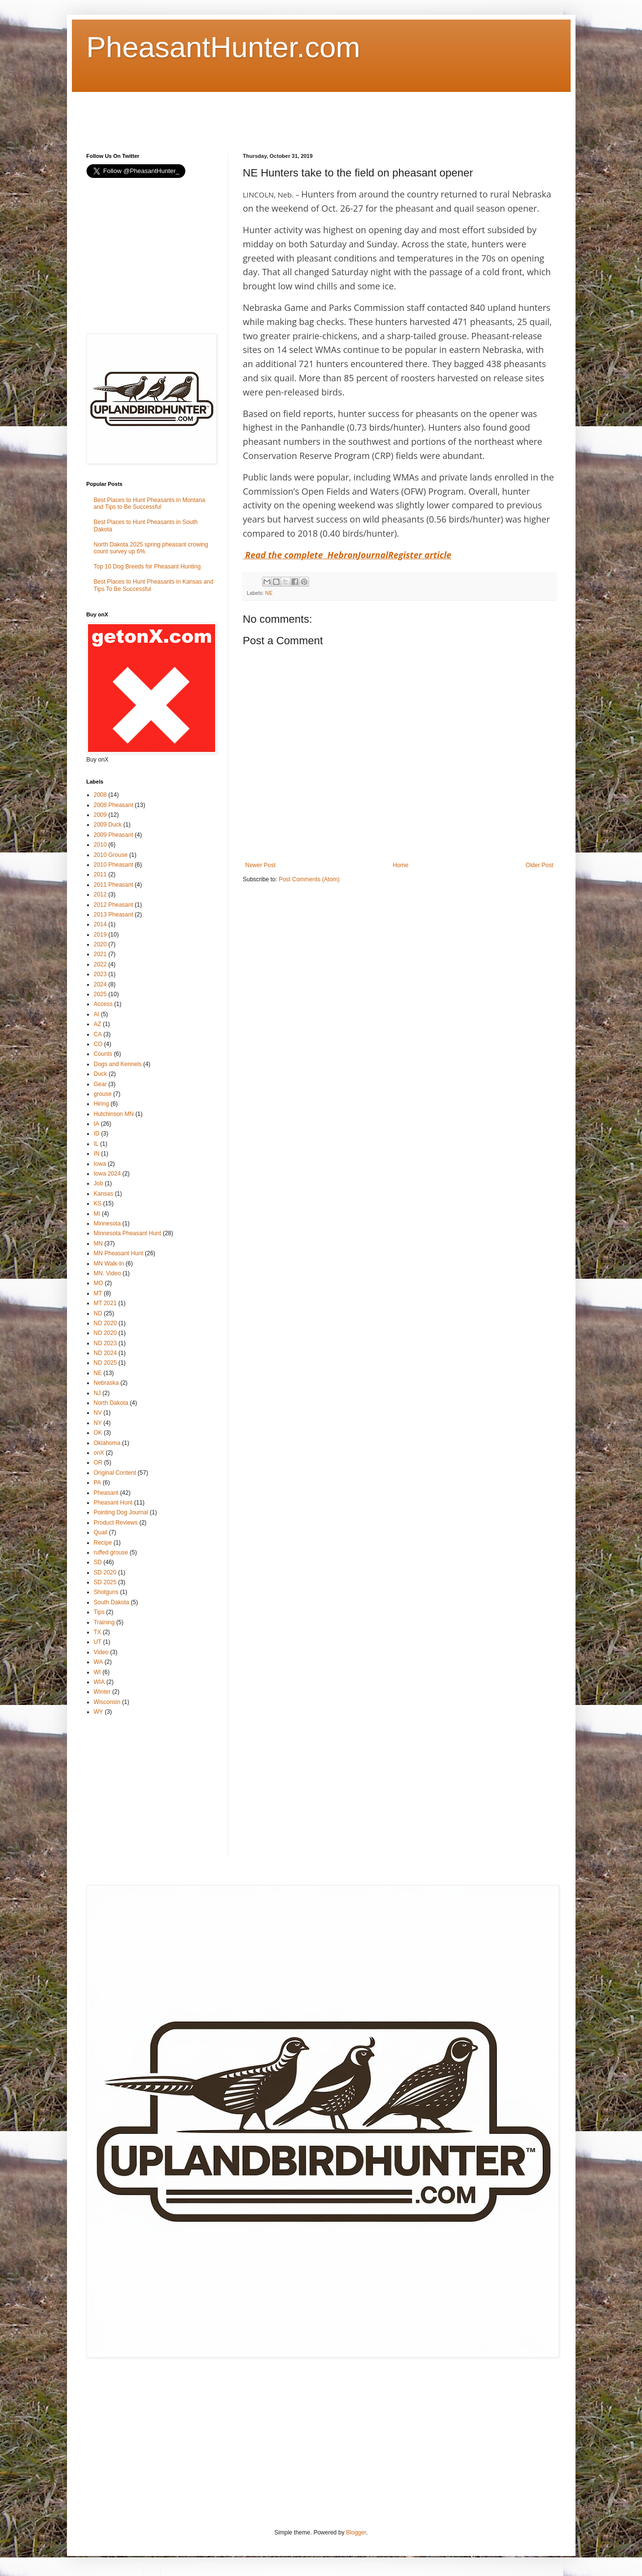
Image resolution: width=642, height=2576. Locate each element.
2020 (100, 944)
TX (97, 1632)
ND (98, 1313)
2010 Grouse (111, 854)
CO (98, 1044)
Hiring (101, 1103)
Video (101, 1652)
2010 (100, 844)
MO (98, 1283)
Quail (101, 1532)
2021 (100, 954)
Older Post (539, 865)
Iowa (100, 1163)
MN (98, 1243)
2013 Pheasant (113, 914)
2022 (100, 964)
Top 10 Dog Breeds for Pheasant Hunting (147, 566)
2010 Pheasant (113, 864)
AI (96, 1014)
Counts (103, 1053)
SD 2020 (105, 1572)
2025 (100, 994)
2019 (100, 934)
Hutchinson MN (114, 1114)
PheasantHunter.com (223, 47)
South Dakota (112, 1602)
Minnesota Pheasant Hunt (127, 1233)
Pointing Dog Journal (121, 1512)
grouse (103, 1094)
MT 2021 (105, 1303)
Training (104, 1622)
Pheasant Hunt (113, 1502)
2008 (100, 794)
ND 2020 (105, 1323)
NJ (97, 1393)
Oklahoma (107, 1443)
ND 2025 (105, 1362)
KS (98, 1203)
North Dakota (111, 1402)
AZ (97, 1024)
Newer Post (260, 865)
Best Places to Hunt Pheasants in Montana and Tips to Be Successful (149, 503)
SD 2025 (105, 1582)
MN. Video (107, 1273)
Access (103, 1004)
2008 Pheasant (113, 805)
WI (97, 1672)
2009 (100, 814)
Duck (100, 1073)
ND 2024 (105, 1353)
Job (98, 1183)
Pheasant (106, 1492)
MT (98, 1293)
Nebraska (106, 1382)
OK (98, 1432)
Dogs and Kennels (118, 1064)
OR (98, 1462)
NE (268, 593)
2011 (100, 874)
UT (98, 1641)
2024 (100, 984)
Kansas (103, 1193)
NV (98, 1412)
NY (98, 1422)
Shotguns (106, 1592)
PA (97, 1482)
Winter (102, 1691)
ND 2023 (105, 1343)
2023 (100, 974)
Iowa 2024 (107, 1173)
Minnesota (107, 1223)
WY (98, 1711)
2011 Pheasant (113, 884)
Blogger (356, 2532)
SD (98, 1562)
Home (400, 865)
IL (96, 1143)
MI (97, 1213)
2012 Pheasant (113, 904)
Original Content (115, 1472)
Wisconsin (107, 1702)
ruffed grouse (111, 1552)
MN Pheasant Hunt (118, 1253)
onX (99, 1452)
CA (98, 1034)
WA (98, 1662)
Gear (100, 1084)
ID (97, 1133)
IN (97, 1153)
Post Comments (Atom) (309, 879)
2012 (100, 894)
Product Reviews (116, 1522)
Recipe (103, 1542)
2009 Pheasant (113, 834)
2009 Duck (108, 824)
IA (96, 1123)
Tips (99, 1612)
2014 (100, 924)
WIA (99, 1682)
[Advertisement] (265, 114)
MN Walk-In (109, 1263)
